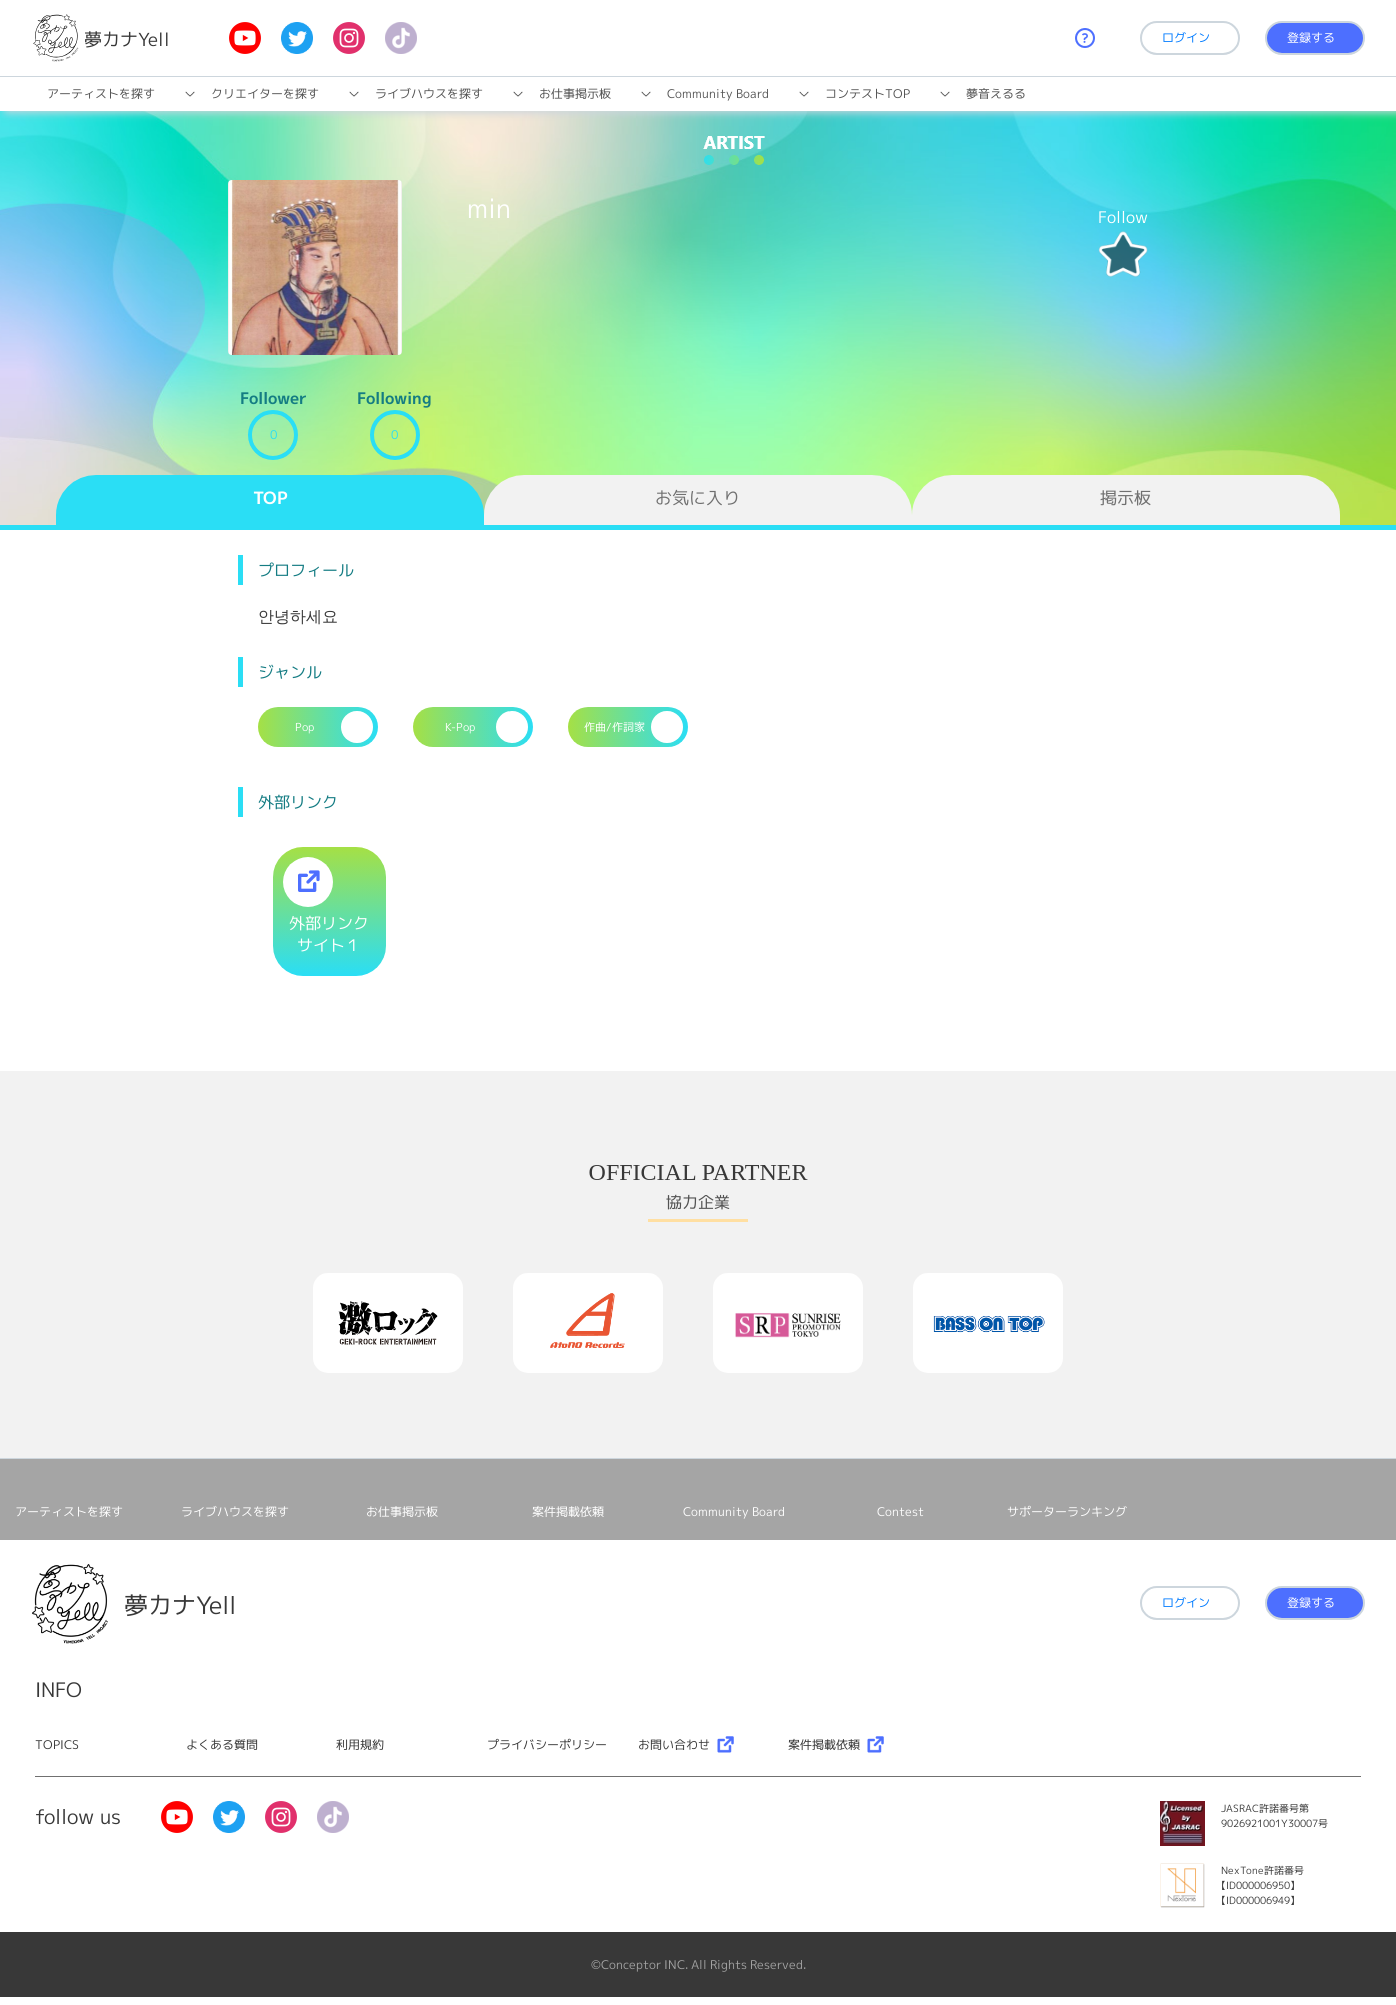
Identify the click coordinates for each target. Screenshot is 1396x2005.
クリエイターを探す (265, 93)
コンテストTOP (867, 93)
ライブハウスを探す (429, 93)
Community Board (718, 93)
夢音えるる (996, 93)
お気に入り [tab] (697, 497)
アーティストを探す (101, 93)
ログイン (1186, 37)
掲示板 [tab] (1125, 497)
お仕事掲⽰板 (575, 93)
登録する (1311, 37)
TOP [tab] (270, 497)
